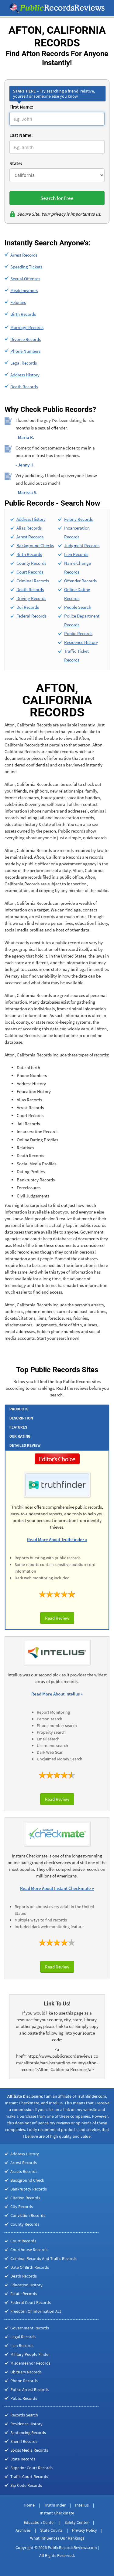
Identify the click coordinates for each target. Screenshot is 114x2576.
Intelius (82, 2505)
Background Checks (35, 545)
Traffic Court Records (29, 2476)
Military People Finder (30, 2354)
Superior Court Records (31, 2467)
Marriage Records (26, 327)
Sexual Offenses (25, 278)
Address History (25, 375)
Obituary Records (26, 2372)
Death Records (24, 386)
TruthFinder (55, 2505)
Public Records (78, 633)
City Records (21, 2206)
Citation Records (25, 2198)
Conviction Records (27, 2215)
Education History (26, 2285)
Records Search (24, 2415)
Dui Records (27, 607)
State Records (22, 2459)
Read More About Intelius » (57, 1694)
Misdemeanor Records (30, 2363)
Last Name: (21, 135)
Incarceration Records (77, 532)
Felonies (18, 302)
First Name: (21, 107)
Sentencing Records (28, 2432)
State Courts (51, 2530)
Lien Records (76, 554)
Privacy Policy (84, 2530)
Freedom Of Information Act (35, 2311)
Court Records (29, 572)
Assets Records (23, 2171)
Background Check (27, 2180)
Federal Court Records (30, 2302)
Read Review (57, 1618)
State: (15, 163)
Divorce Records (25, 339)
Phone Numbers (25, 351)
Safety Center (76, 2522)
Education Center (39, 2522)
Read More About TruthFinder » (57, 1539)
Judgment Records (81, 545)
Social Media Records (29, 2450)
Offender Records (80, 581)
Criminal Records (32, 581)
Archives (23, 2530)
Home (29, 2505)
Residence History (81, 642)
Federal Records (31, 616)
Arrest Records (23, 255)
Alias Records (29, 528)
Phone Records (24, 2380)
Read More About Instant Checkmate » (57, 1888)
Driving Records (31, 598)
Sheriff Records (23, 2441)
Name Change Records (77, 567)
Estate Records (23, 2293)
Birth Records (23, 314)
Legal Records (23, 363)
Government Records (29, 2328)
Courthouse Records (28, 2249)
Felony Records (78, 519)
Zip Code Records (26, 2485)
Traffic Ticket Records (76, 655)
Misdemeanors (24, 290)
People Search (77, 607)
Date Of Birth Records (29, 2267)
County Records (31, 563)
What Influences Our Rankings (57, 2538)
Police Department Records (81, 620)
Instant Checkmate (57, 2513)
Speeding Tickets (26, 267)
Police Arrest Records (29, 2389)
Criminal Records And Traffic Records (43, 2258)
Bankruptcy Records (28, 2189)
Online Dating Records (77, 594)
